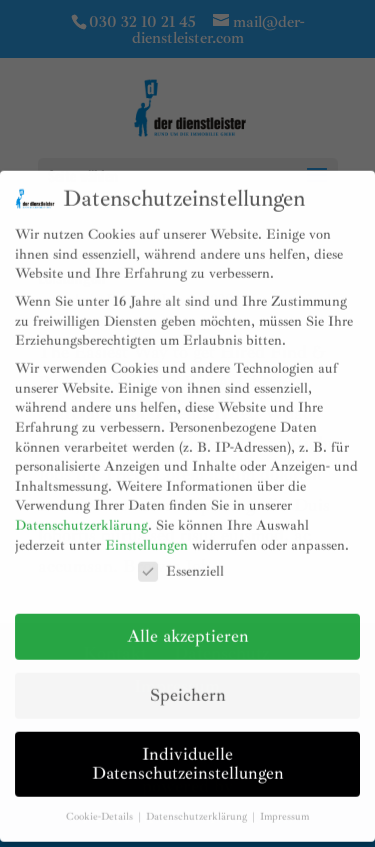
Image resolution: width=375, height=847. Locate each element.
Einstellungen (146, 533)
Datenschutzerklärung (81, 514)
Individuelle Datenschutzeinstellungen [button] (188, 753)
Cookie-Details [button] (101, 805)
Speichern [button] (188, 684)
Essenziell (181, 560)
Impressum (284, 805)
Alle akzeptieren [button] (188, 625)
